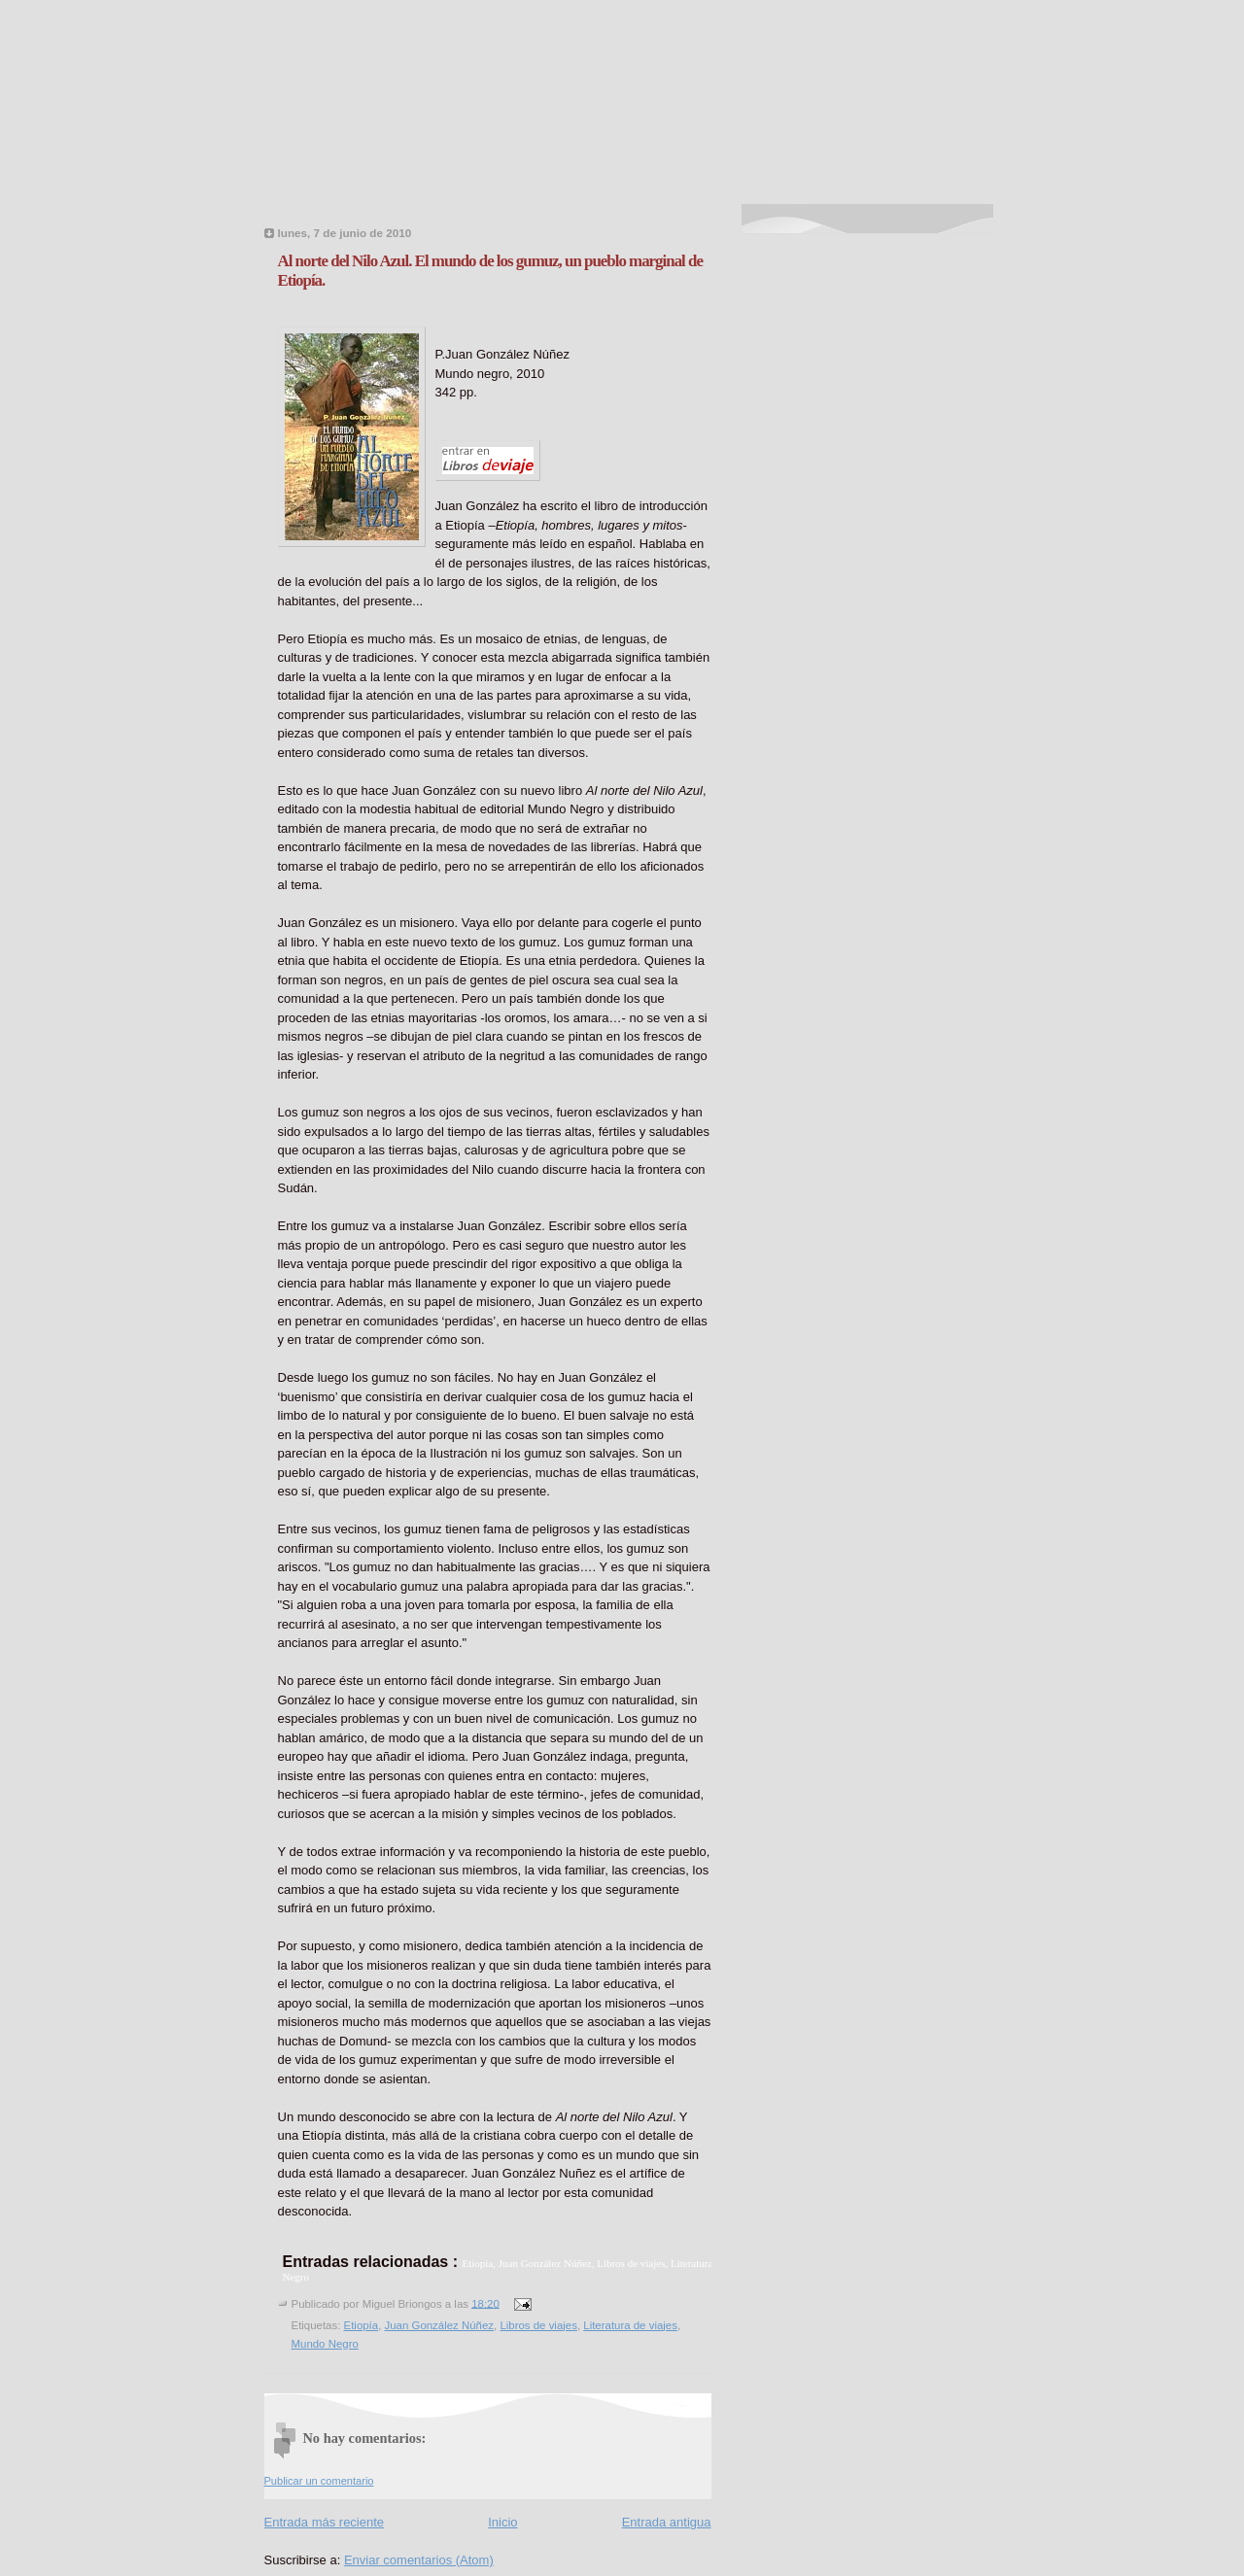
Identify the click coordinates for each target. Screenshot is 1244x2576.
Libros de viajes (538, 2325)
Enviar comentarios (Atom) (419, 2560)
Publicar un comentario (319, 2481)
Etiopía (361, 2325)
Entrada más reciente (324, 2522)
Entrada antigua (666, 2522)
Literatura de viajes (630, 2325)
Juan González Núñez (440, 2325)
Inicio (502, 2522)
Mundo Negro (325, 2344)
